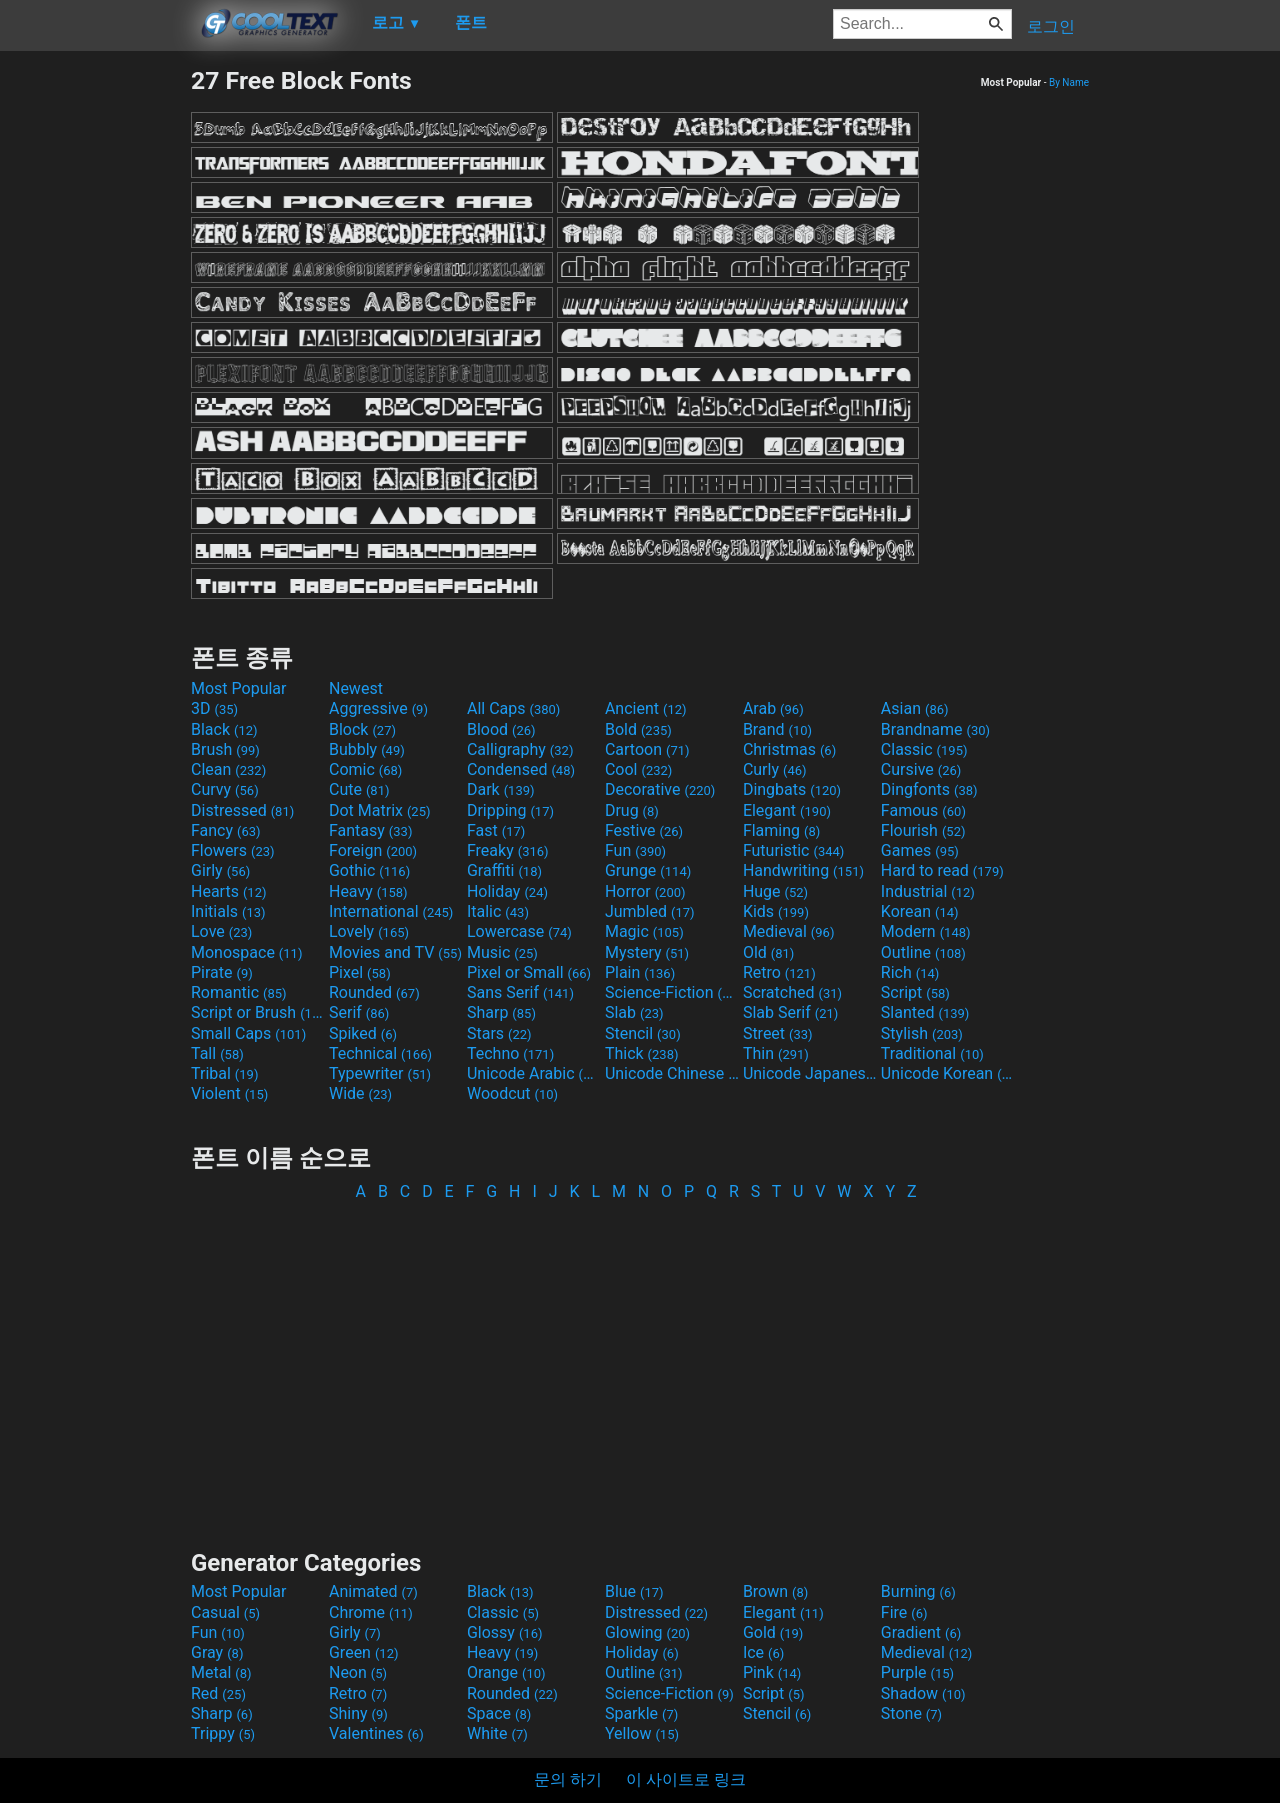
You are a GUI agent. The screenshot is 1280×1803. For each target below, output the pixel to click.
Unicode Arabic (534, 1073)
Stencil (643, 1033)
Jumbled (650, 911)
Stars (499, 1033)
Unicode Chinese (672, 1073)
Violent (229, 1093)
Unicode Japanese (810, 1073)
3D (214, 708)
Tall (217, 1053)
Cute (359, 789)
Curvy (225, 789)
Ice (763, 1652)
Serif (359, 1012)
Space (499, 1713)
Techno (510, 1053)
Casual (225, 1612)
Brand (777, 729)
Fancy (226, 830)
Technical (380, 1053)
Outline (923, 952)
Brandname (935, 729)
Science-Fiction (672, 992)
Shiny (358, 1713)
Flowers (233, 850)
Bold (638, 729)
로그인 (1051, 26)
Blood (501, 729)
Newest (356, 688)
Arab (773, 708)
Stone (911, 1713)
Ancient (646, 708)
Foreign (373, 850)
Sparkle (641, 1713)
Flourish (923, 830)
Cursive (921, 769)
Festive (644, 830)
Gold (773, 1632)
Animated (373, 1591)
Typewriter (380, 1073)
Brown (775, 1591)
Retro (779, 972)
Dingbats (792, 789)
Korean (920, 911)
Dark (501, 789)
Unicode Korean (948, 1073)
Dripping (510, 810)
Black (224, 729)
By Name (1069, 82)
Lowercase (519, 931)
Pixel (360, 972)
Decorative (660, 789)
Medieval (789, 931)
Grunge (648, 870)
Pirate (222, 972)
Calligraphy (520, 749)
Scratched (792, 992)
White (497, 1733)
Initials (228, 911)
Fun (635, 850)
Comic (365, 769)
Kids (776, 911)
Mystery (647, 952)
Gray (217, 1652)
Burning (918, 1591)
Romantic (239, 992)
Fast (496, 830)
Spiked (363, 1033)
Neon (358, 1672)
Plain (640, 972)
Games (920, 850)
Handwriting (803, 870)
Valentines (376, 1733)
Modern (926, 931)
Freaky (508, 850)
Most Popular (239, 688)
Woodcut (512, 1093)
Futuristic (794, 850)
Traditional (932, 1053)
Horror (645, 891)
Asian (915, 708)
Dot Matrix (380, 810)
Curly (775, 769)
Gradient (921, 1632)
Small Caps (248, 1033)
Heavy (368, 891)
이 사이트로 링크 (686, 1779)
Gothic (369, 870)
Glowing (647, 1632)
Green (364, 1652)
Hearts (228, 891)
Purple (917, 1672)
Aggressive (378, 708)
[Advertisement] (95, 366)
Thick (642, 1053)
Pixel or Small (529, 972)
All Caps (513, 708)
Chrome (371, 1612)
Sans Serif (520, 992)
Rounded (374, 992)
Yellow (642, 1733)
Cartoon (647, 749)
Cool (638, 769)
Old (768, 952)
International (391, 911)
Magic (644, 931)
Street (778, 1033)
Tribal (224, 1073)
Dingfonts (929, 789)
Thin (776, 1053)
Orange (506, 1672)
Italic (498, 911)
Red (218, 1693)
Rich (910, 972)
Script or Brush (258, 1012)
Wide (360, 1093)
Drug (632, 810)
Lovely (369, 931)
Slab (634, 1012)
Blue (634, 1591)
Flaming (781, 830)
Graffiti (504, 870)
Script (915, 992)
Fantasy (370, 830)
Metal (221, 1672)
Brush (225, 749)
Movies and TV (395, 952)
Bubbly (367, 749)
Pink (772, 1672)
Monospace (246, 952)
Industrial (928, 891)
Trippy (223, 1733)
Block (362, 729)
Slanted (925, 1012)
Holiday (507, 891)
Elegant (787, 810)
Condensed (521, 769)
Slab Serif (790, 1012)
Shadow (923, 1693)
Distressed (242, 810)
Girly (220, 870)
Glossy (505, 1632)
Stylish (922, 1033)
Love (221, 931)
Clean (228, 769)
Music (502, 952)
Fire (904, 1612)
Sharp (501, 1012)
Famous (923, 810)
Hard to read (942, 870)
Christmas (789, 749)
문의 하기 (568, 1779)
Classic (924, 749)
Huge (775, 891)
